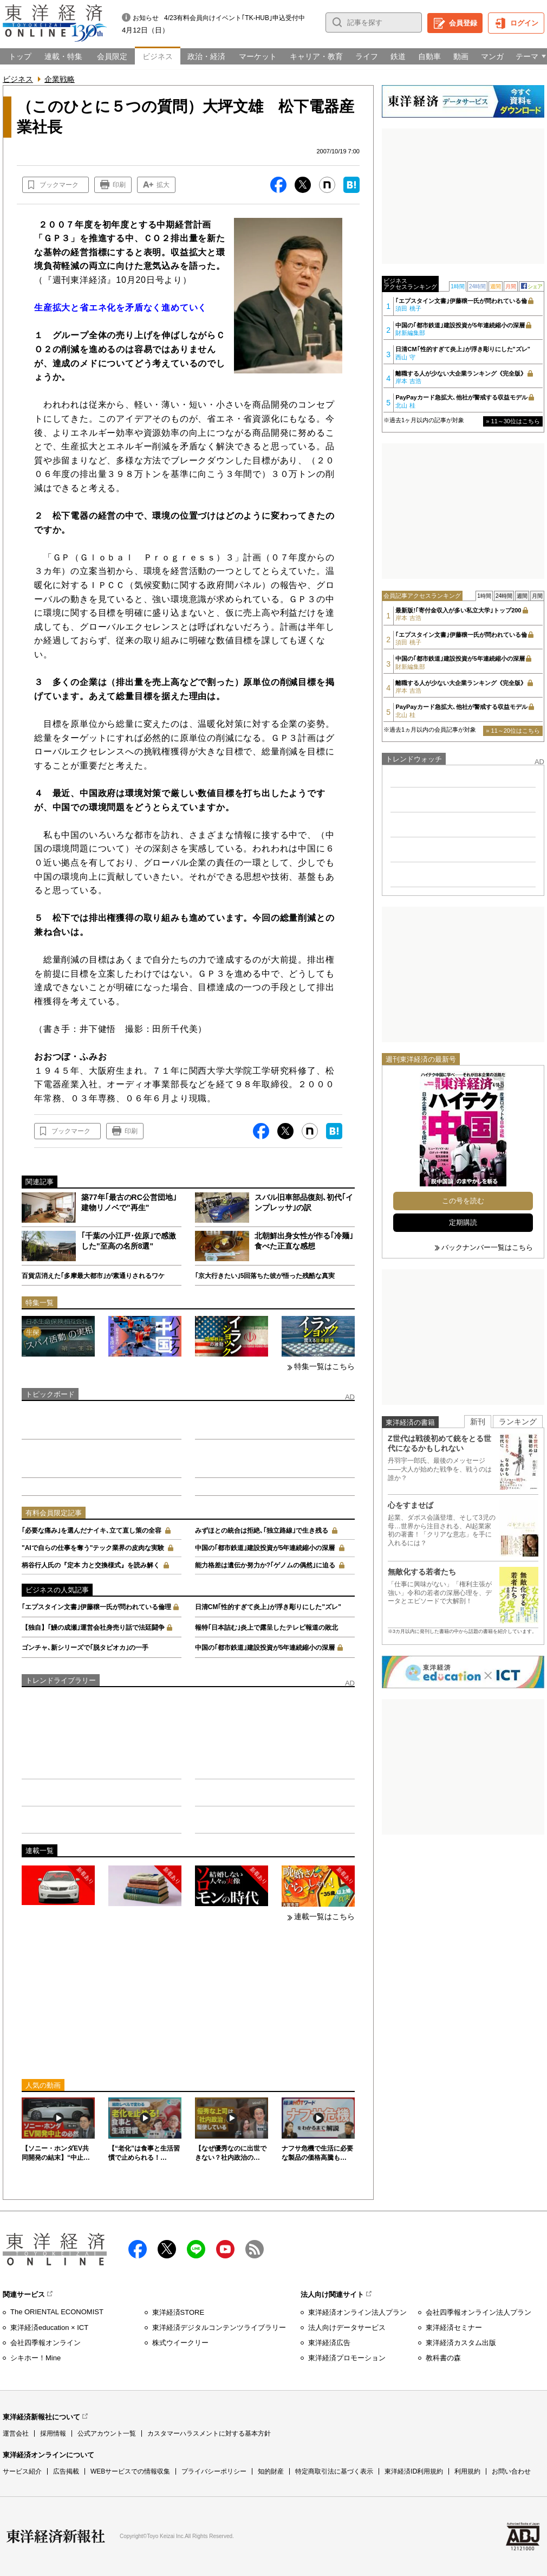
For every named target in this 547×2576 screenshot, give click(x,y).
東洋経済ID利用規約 (414, 2471)
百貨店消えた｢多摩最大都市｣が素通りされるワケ (93, 1276)
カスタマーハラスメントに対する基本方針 (209, 2433)
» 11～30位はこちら (513, 421)
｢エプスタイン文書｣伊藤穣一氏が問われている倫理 (96, 1607)
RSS (254, 2249)
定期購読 (463, 1222)
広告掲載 (66, 2471)
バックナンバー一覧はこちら (487, 1247)
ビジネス (18, 79)
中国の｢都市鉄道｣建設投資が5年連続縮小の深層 (265, 1548)
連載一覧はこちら (324, 1916)
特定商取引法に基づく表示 (334, 2471)
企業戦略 (59, 79)
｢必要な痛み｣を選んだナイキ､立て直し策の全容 (91, 1530)
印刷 (119, 185)
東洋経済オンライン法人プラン (357, 2312)
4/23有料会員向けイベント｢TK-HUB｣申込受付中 (234, 18)
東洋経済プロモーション (347, 2358)
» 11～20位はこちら (513, 730)
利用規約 (467, 2471)
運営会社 (16, 2433)
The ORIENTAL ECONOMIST (56, 2312)
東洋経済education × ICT (49, 2327)
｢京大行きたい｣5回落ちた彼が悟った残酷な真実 (265, 1276)
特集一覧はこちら (324, 1366)
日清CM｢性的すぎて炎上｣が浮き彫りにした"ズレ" (268, 1607)
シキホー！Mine (35, 2358)
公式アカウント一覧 (106, 2433)
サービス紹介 (22, 2471)
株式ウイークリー (180, 2343)
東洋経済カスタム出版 (461, 2343)
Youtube (225, 2249)
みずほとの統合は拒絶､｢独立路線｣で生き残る (261, 1530)
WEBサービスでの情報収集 (130, 2471)
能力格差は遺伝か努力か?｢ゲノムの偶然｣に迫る (265, 1565)
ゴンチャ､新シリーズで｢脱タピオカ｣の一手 (85, 1647)
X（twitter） (167, 2249)
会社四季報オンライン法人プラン (478, 2312)
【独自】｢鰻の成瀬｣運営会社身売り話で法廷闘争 (93, 1627)
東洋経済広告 (329, 2343)
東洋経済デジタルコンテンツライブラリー (219, 2327)
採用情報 (53, 2433)
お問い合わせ (511, 2471)
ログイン (524, 23)
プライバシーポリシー (213, 2471)
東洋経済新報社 (56, 2536)
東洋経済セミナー (454, 2327)
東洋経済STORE (178, 2312)
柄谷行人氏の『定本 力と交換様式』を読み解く (91, 1565)
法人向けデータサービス (347, 2327)
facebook (137, 2249)
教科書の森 (443, 2358)
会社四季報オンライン (45, 2343)
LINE (196, 2249)
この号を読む (463, 1201)
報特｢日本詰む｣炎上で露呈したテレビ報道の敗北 (266, 1627)
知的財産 (271, 2471)
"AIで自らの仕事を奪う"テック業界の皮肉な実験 (93, 1548)
